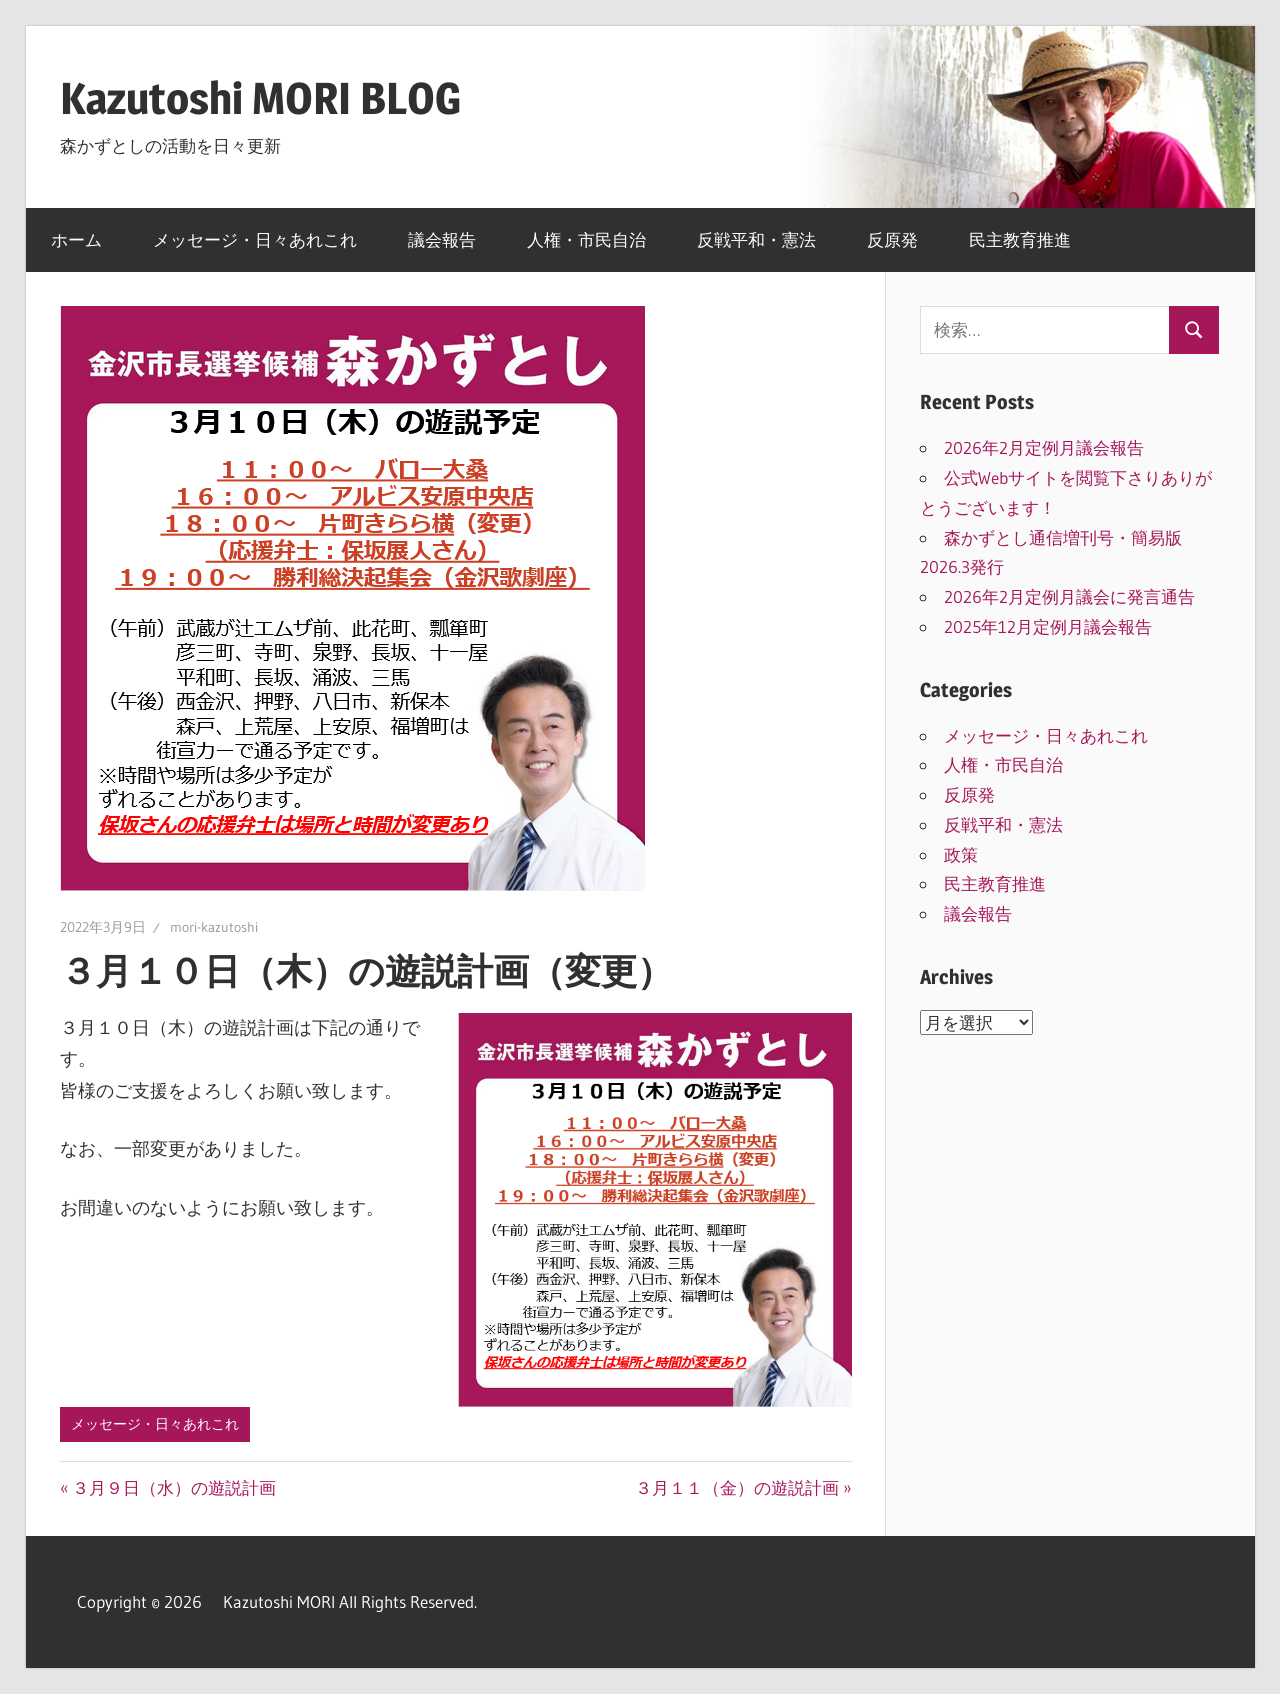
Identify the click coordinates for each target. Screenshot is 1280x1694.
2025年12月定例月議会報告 (1048, 626)
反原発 (892, 239)
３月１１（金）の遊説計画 (737, 1487)
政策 (961, 854)
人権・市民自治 (586, 239)
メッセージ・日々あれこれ (255, 239)
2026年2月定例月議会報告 (1052, 447)
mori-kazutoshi (214, 927)
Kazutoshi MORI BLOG (260, 98)
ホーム (76, 239)
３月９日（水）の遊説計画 (173, 1487)
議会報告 (442, 239)
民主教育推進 (1020, 239)
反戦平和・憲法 (756, 239)
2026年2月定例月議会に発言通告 (1069, 596)
